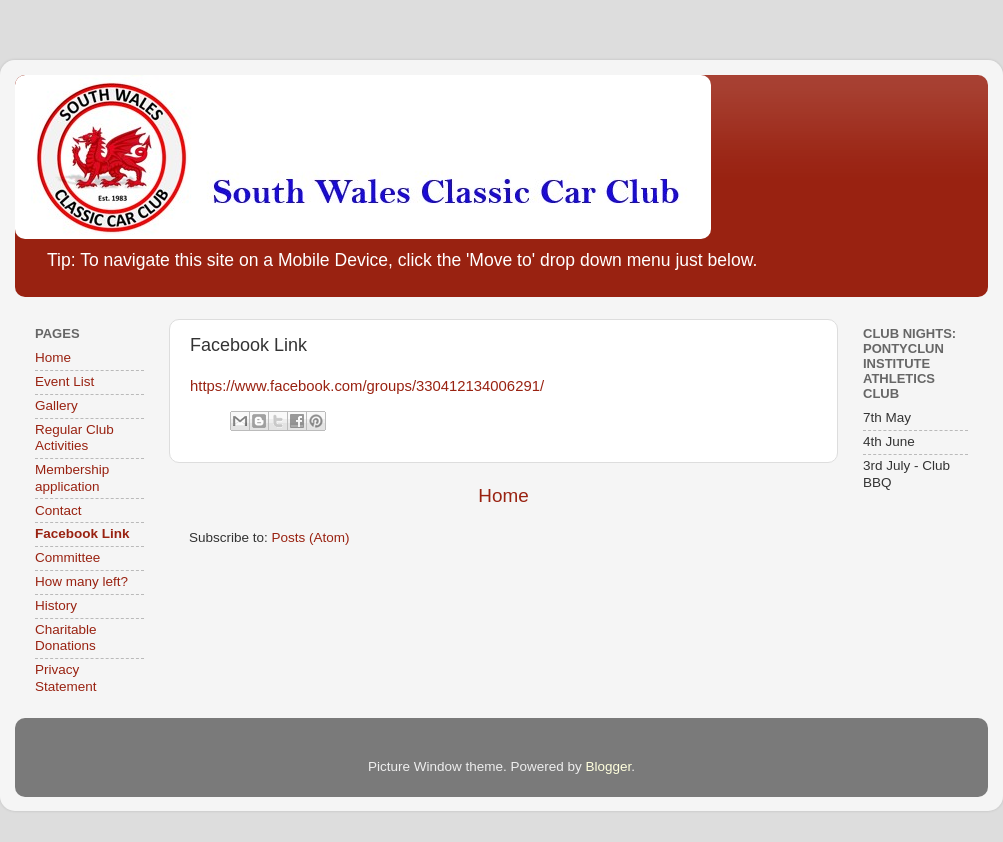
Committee (67, 557)
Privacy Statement (66, 677)
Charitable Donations (66, 637)
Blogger (609, 766)
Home (503, 495)
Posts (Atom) (311, 537)
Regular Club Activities (74, 437)
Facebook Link (82, 533)
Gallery (56, 405)
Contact (58, 510)
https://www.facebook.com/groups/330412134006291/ (367, 386)
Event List (64, 381)
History (56, 605)
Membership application (72, 477)
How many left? (81, 581)
